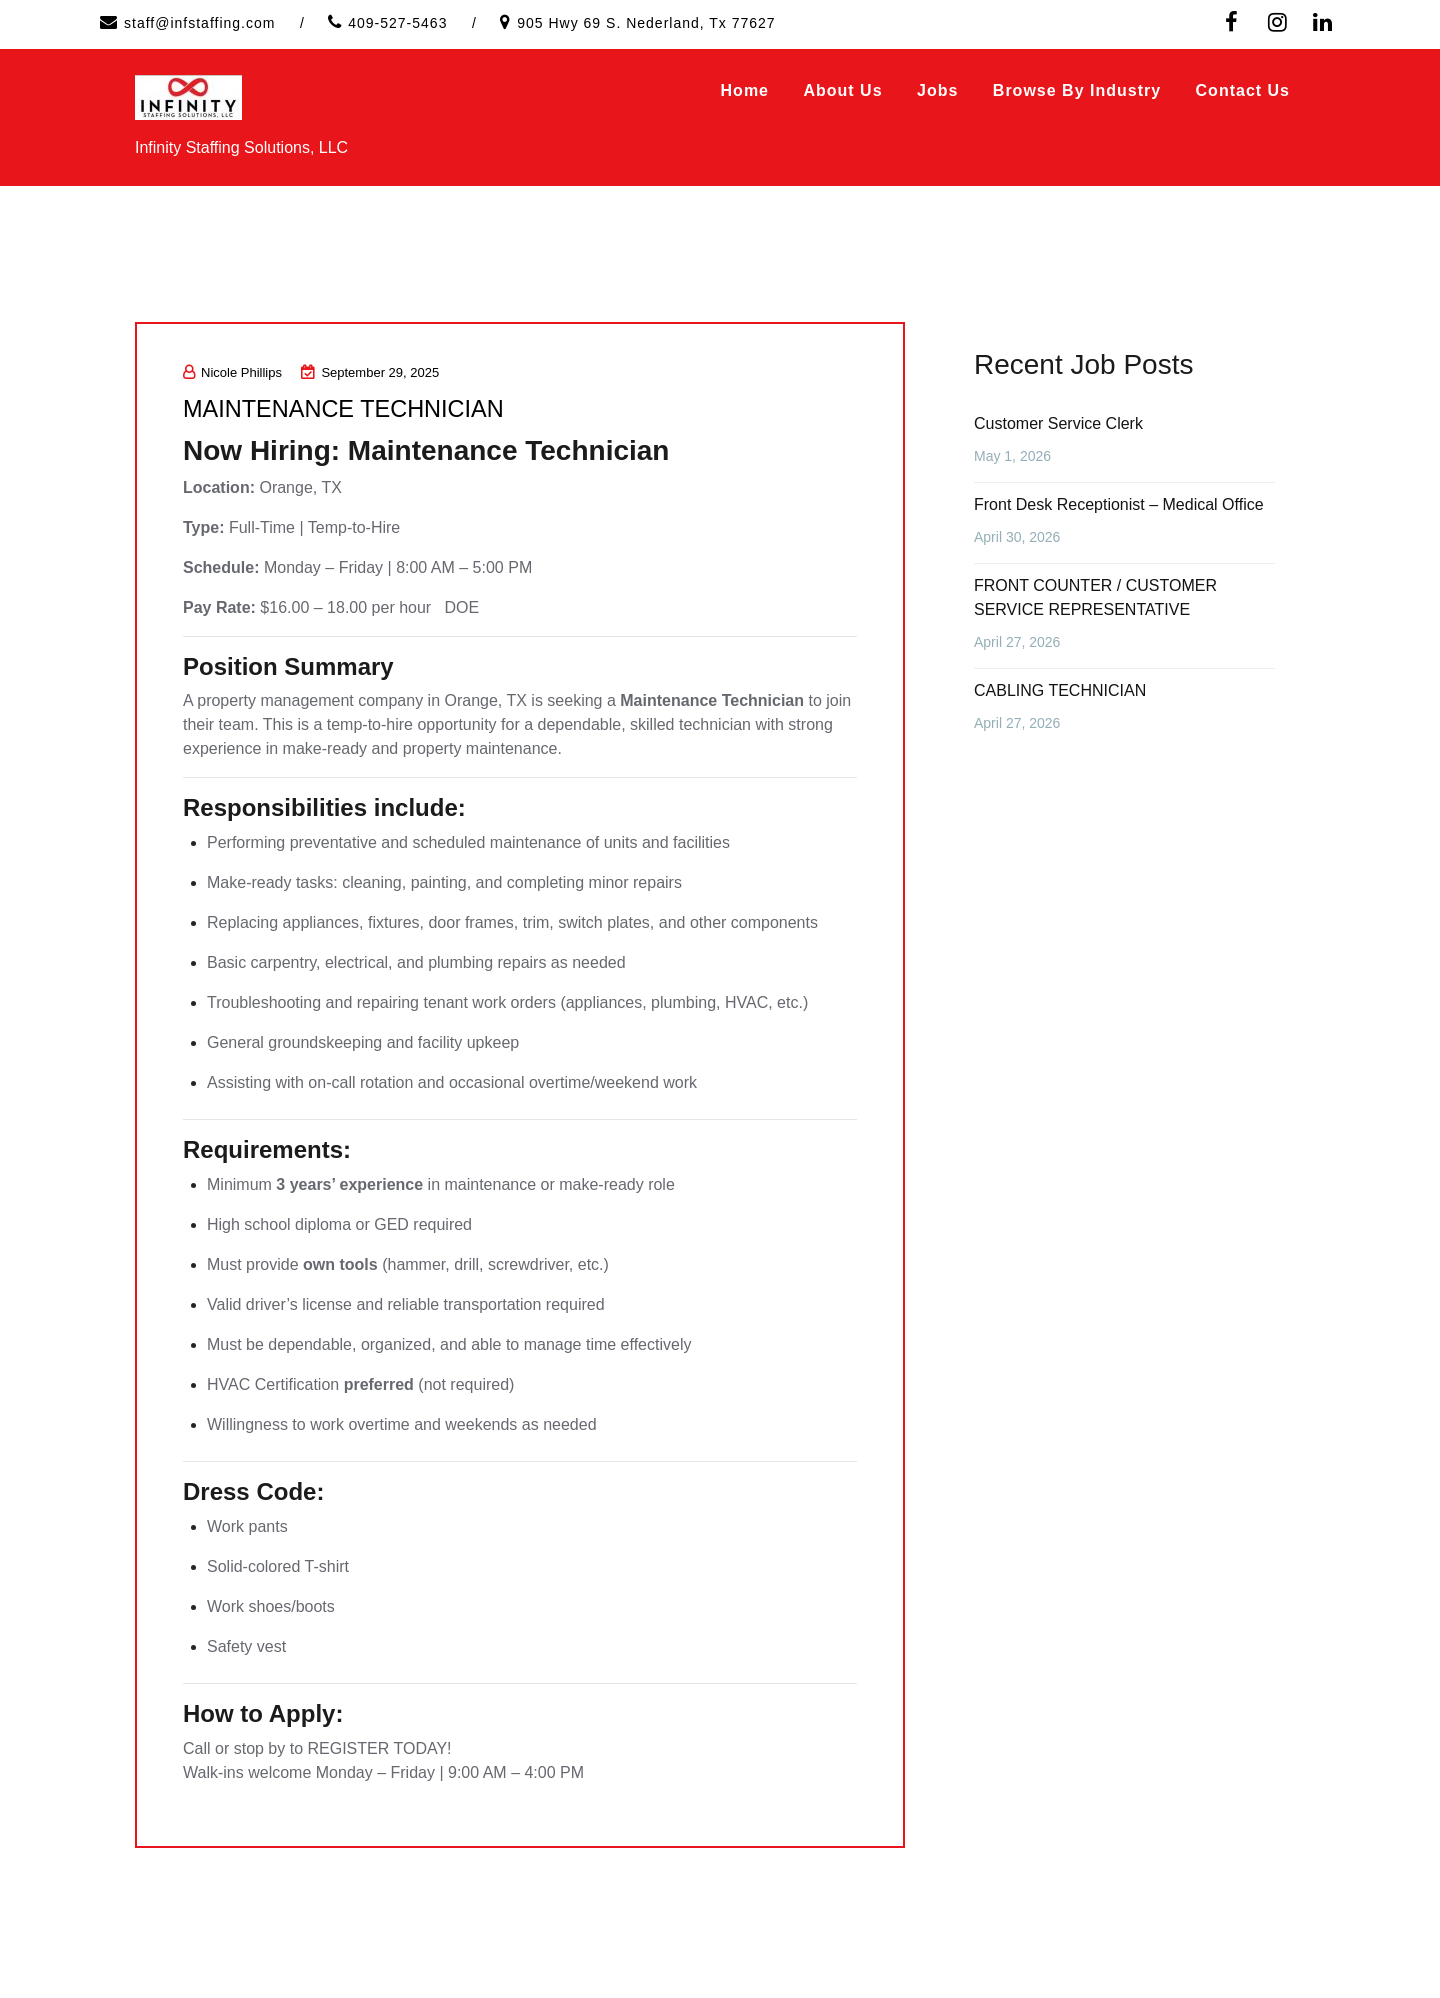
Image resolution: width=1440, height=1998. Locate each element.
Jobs (937, 90)
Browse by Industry (1077, 90)
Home (745, 90)
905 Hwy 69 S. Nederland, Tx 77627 (646, 23)
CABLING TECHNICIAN (1060, 690)
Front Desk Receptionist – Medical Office (1119, 504)
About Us (842, 90)
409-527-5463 (397, 23)
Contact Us (1243, 90)
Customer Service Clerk (1058, 423)
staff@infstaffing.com (199, 23)
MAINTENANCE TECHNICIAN (360, 408)
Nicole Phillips (232, 372)
